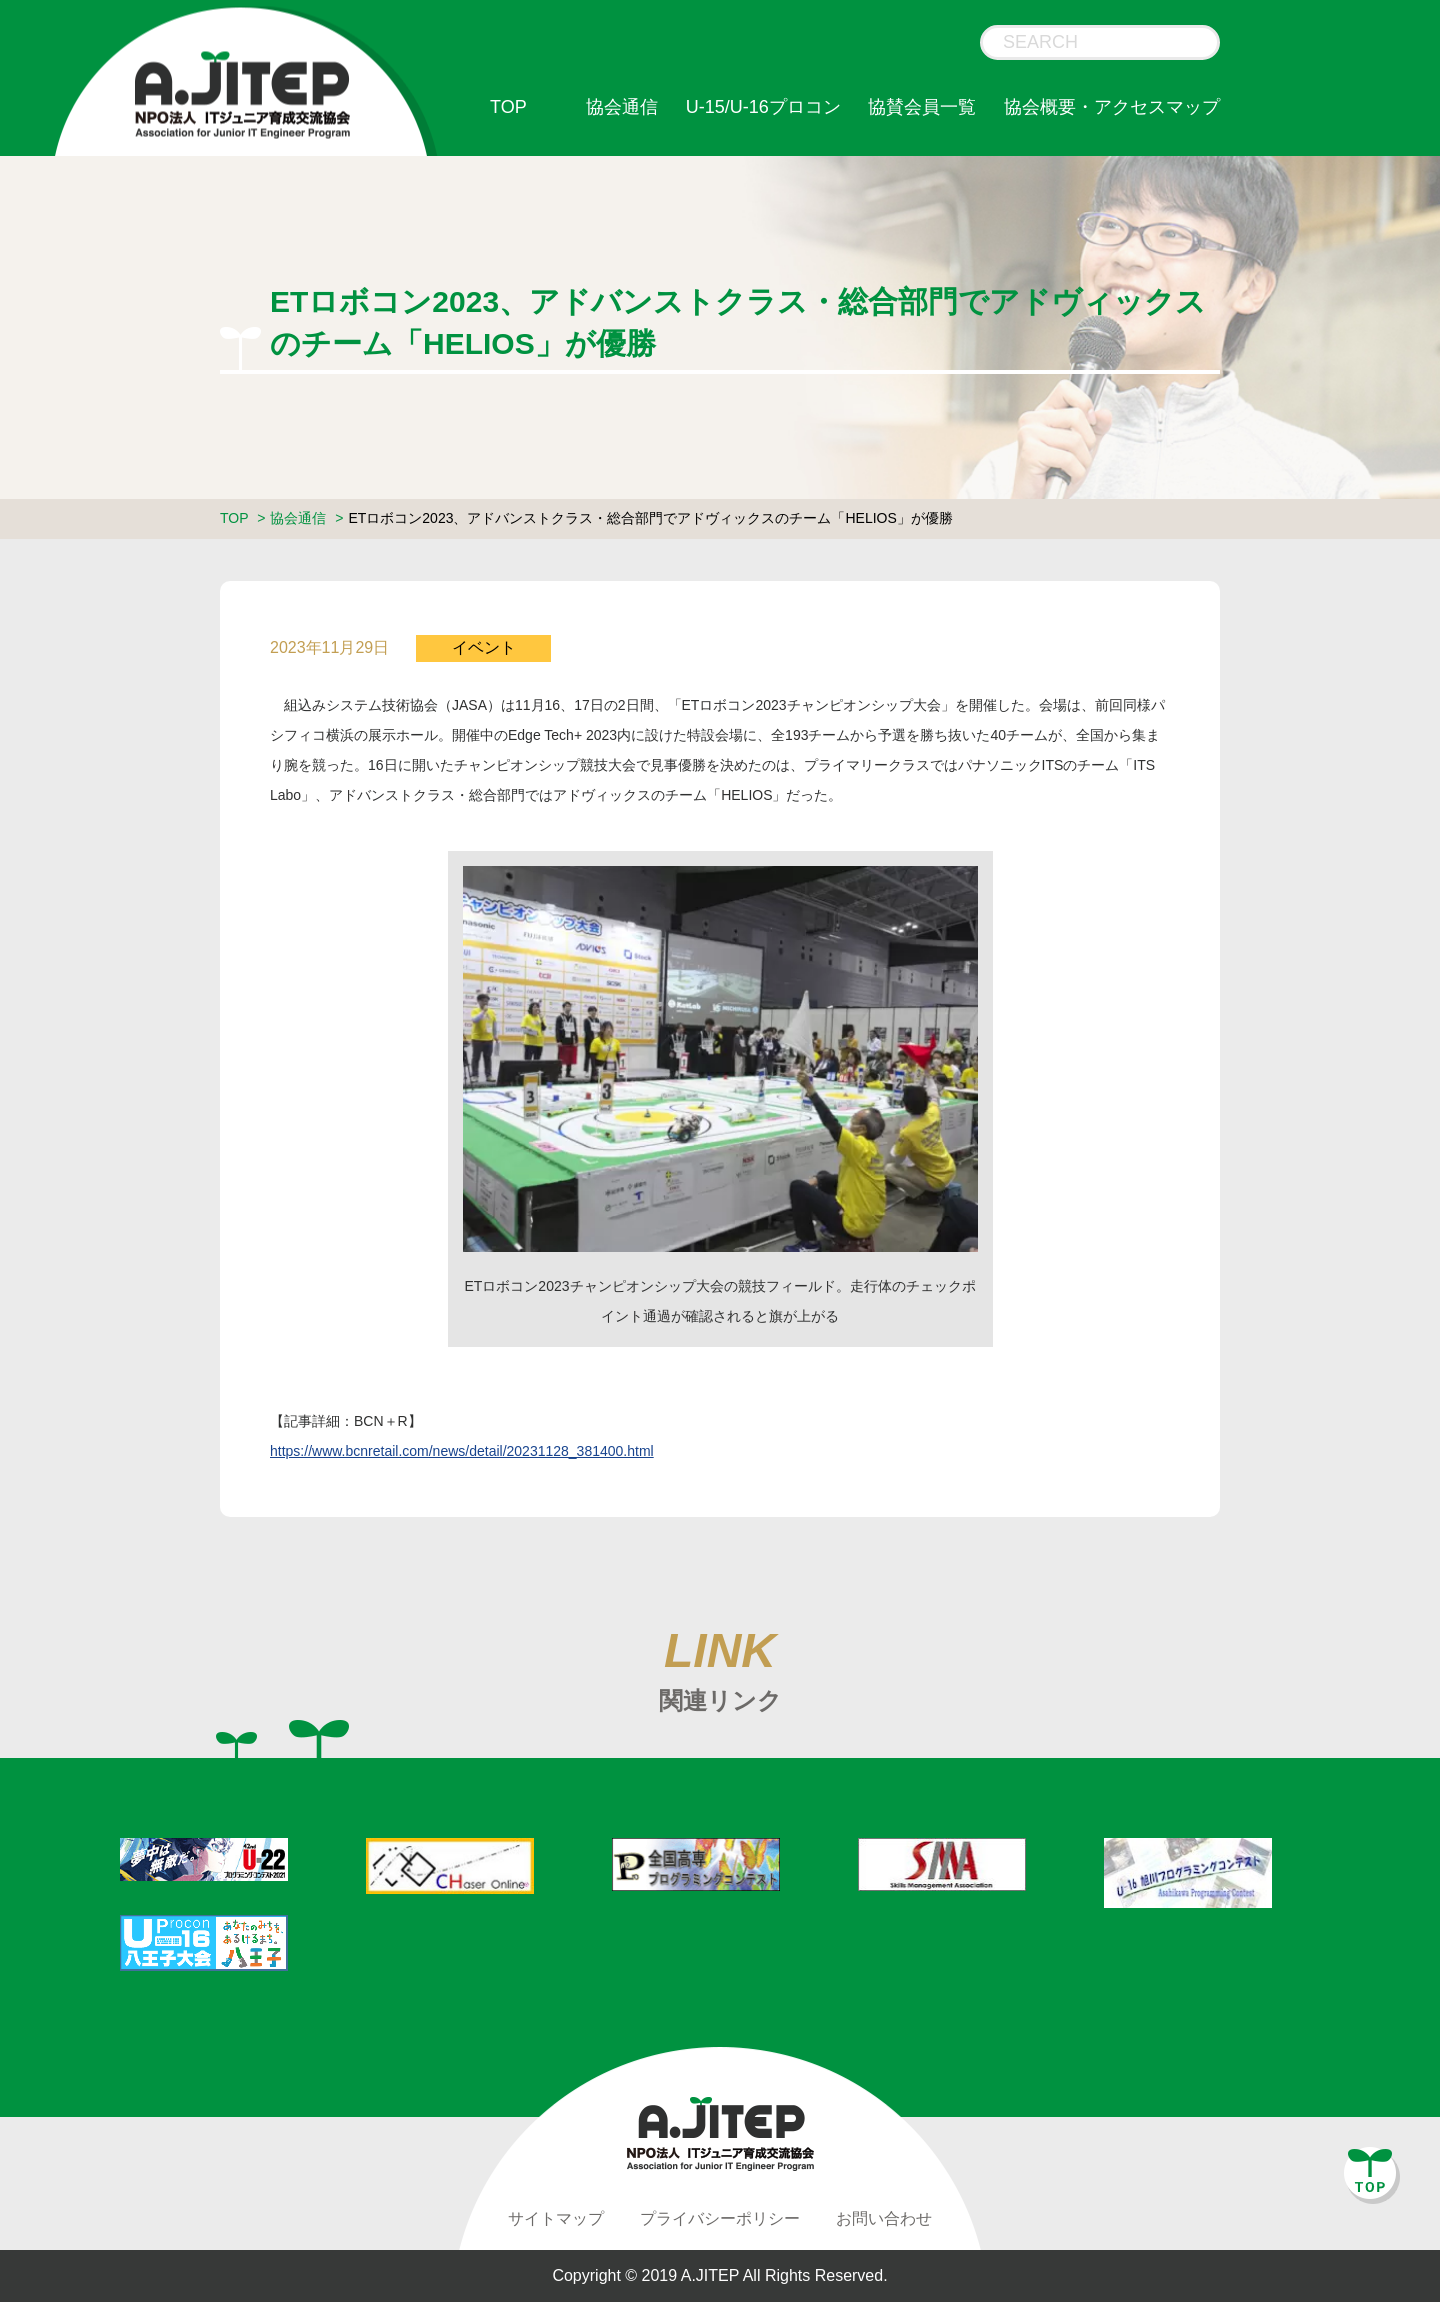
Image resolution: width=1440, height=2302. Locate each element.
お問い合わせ (884, 2218)
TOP (508, 107)
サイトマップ (556, 2218)
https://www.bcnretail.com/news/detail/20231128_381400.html (462, 1451)
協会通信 (622, 107)
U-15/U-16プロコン (763, 107)
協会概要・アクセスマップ (1112, 107)
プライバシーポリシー (720, 2218)
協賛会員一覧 (922, 107)
